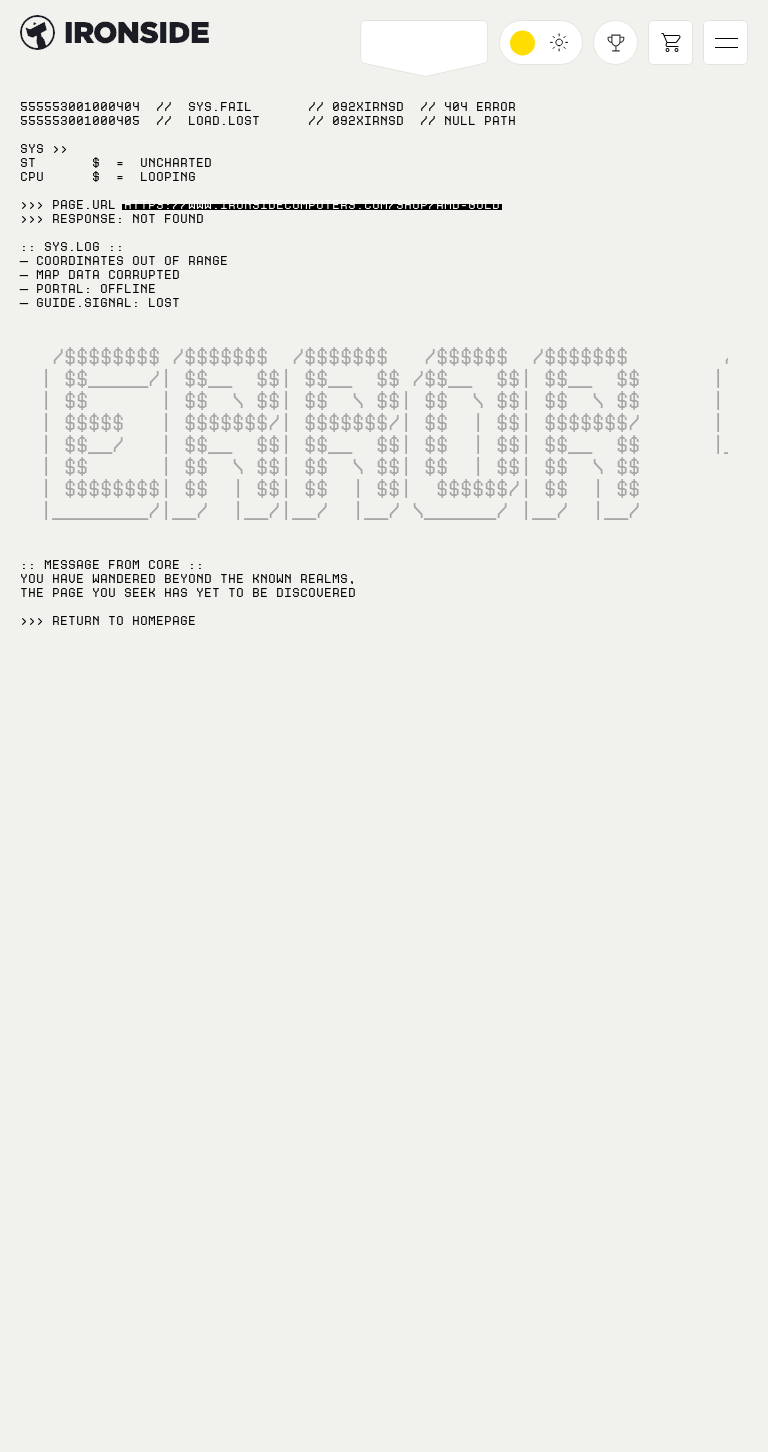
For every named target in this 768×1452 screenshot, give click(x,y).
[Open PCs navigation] (424, 42)
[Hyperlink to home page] (37, 32)
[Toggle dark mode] (541, 42)
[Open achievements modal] (615, 42)
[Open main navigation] (725, 42)
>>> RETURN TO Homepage (108, 620)
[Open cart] (670, 42)
